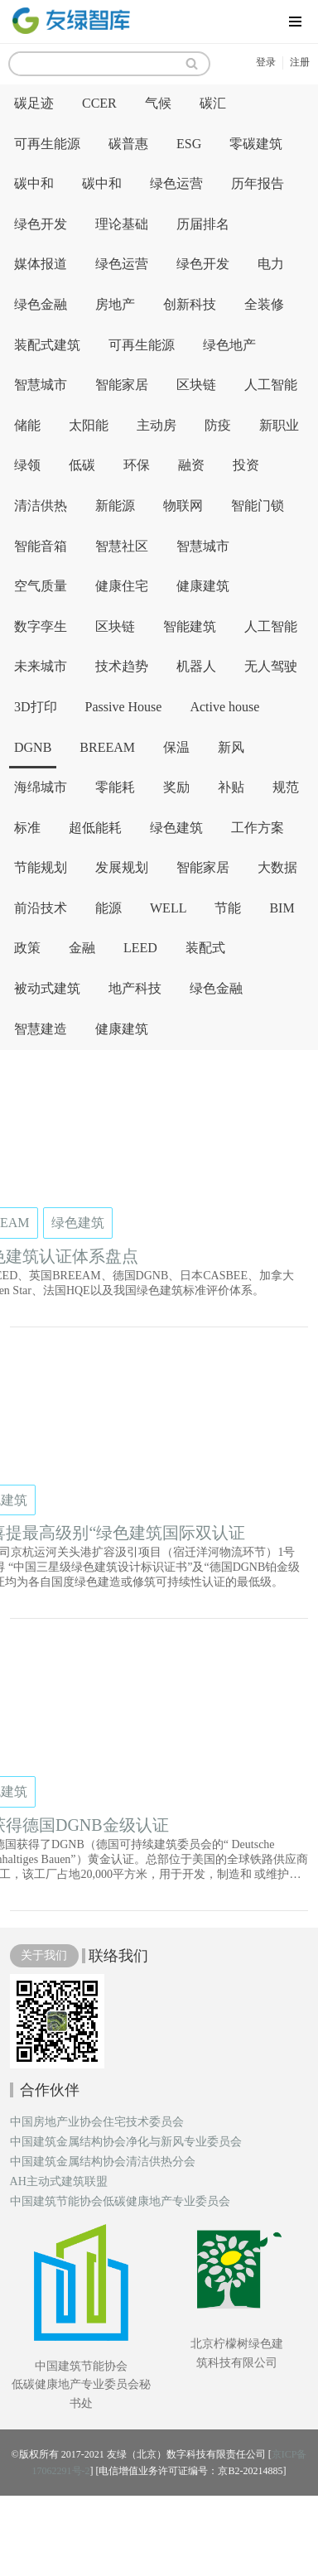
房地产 (115, 304)
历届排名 (202, 224)
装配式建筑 (47, 345)
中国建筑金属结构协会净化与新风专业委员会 (126, 2142)
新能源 (115, 505)
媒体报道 (40, 264)
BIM (281, 908)
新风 (231, 747)
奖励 (176, 787)
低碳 (82, 465)
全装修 (264, 304)
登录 (266, 62)
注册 (300, 62)
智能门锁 (257, 505)
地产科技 (134, 988)
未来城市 (40, 666)
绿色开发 (40, 224)
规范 (285, 787)
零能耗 (115, 787)
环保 (136, 465)
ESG (188, 144)
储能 (27, 425)
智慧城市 (40, 385)
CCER (99, 103)
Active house (224, 707)
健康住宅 (121, 586)
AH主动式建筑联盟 (59, 2182)
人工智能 (270, 385)
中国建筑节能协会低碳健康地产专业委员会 (120, 2202)
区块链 (196, 385)
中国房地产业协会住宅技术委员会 (97, 2122)
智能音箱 (40, 546)
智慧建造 (40, 1029)
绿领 (27, 465)
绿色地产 (229, 345)
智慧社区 (121, 546)
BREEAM (107, 747)
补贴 (231, 787)
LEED (140, 948)
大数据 (277, 867)
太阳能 (88, 425)
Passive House (123, 707)
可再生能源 (47, 144)
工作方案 (257, 828)
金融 (82, 948)
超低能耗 (95, 828)
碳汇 (213, 103)
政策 (27, 948)
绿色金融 (40, 304)
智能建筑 (189, 626)
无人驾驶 (270, 666)
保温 (176, 747)
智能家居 (121, 385)
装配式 (205, 948)
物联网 (183, 505)
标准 (27, 828)
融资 (191, 465)
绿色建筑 (176, 828)
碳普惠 (128, 144)
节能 (227, 908)
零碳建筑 (255, 144)
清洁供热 (40, 505)
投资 (246, 465)
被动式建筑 (47, 988)
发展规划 (121, 867)
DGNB (32, 747)
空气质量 (40, 586)
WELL (168, 908)
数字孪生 (40, 626)
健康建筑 (202, 586)
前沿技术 (40, 908)
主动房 (156, 425)
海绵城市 (40, 787)
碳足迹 (34, 103)
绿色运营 (176, 183)
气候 (158, 103)
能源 (108, 908)
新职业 (279, 425)
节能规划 (40, 867)
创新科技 (189, 304)
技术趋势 (121, 666)
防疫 (218, 425)
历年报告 (257, 183)
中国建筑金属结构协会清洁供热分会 (102, 2162)
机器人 (196, 666)
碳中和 (34, 183)
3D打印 (35, 707)
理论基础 (121, 224)
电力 (271, 264)
